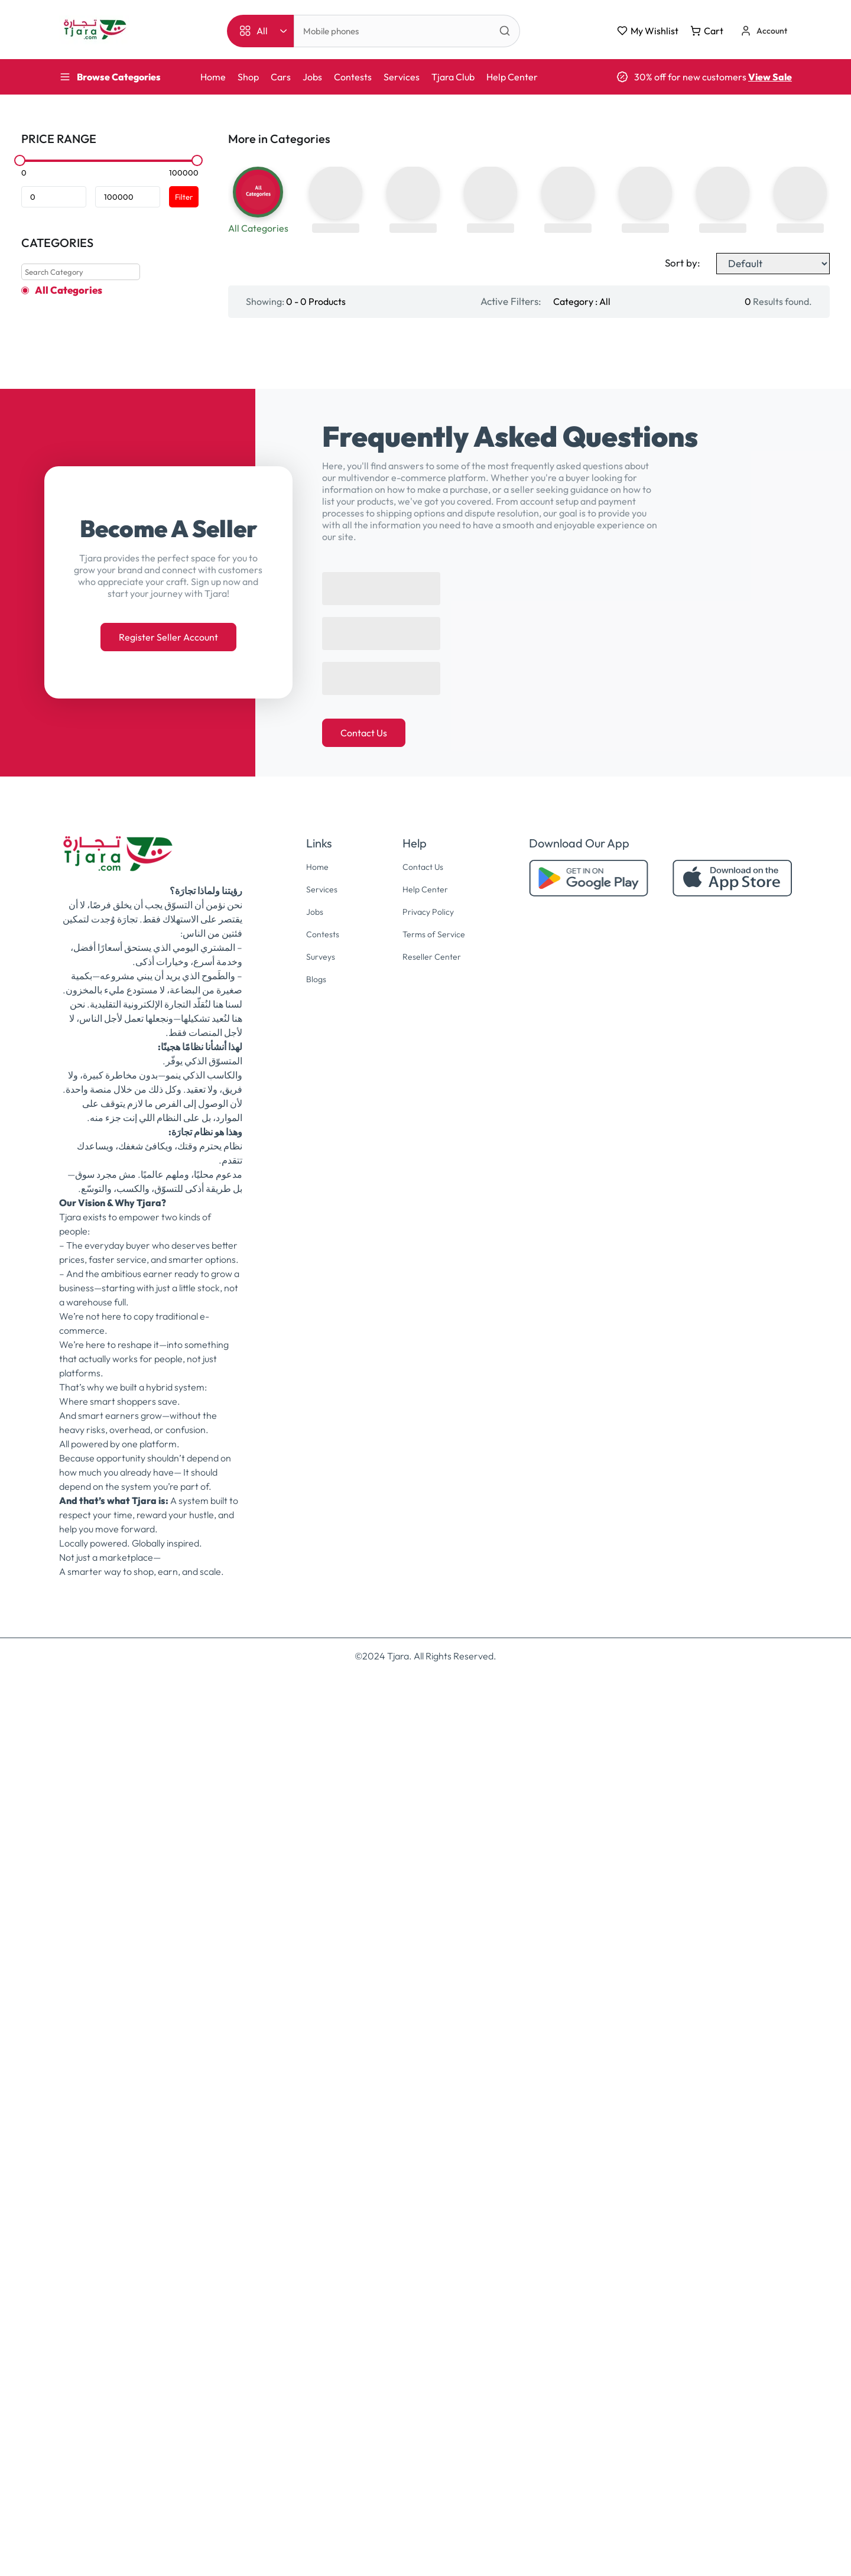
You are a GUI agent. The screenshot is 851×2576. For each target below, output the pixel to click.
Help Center (512, 77)
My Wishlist (647, 31)
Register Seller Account (168, 1539)
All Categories (68, 290)
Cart (706, 31)
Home (213, 77)
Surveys (318, 1856)
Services (402, 77)
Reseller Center (432, 1856)
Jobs (312, 77)
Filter (184, 197)
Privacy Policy (427, 1812)
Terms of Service (434, 1834)
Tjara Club (453, 77)
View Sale (770, 77)
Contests (353, 77)
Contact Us (363, 1635)
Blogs (313, 1878)
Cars (281, 77)
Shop (248, 77)
